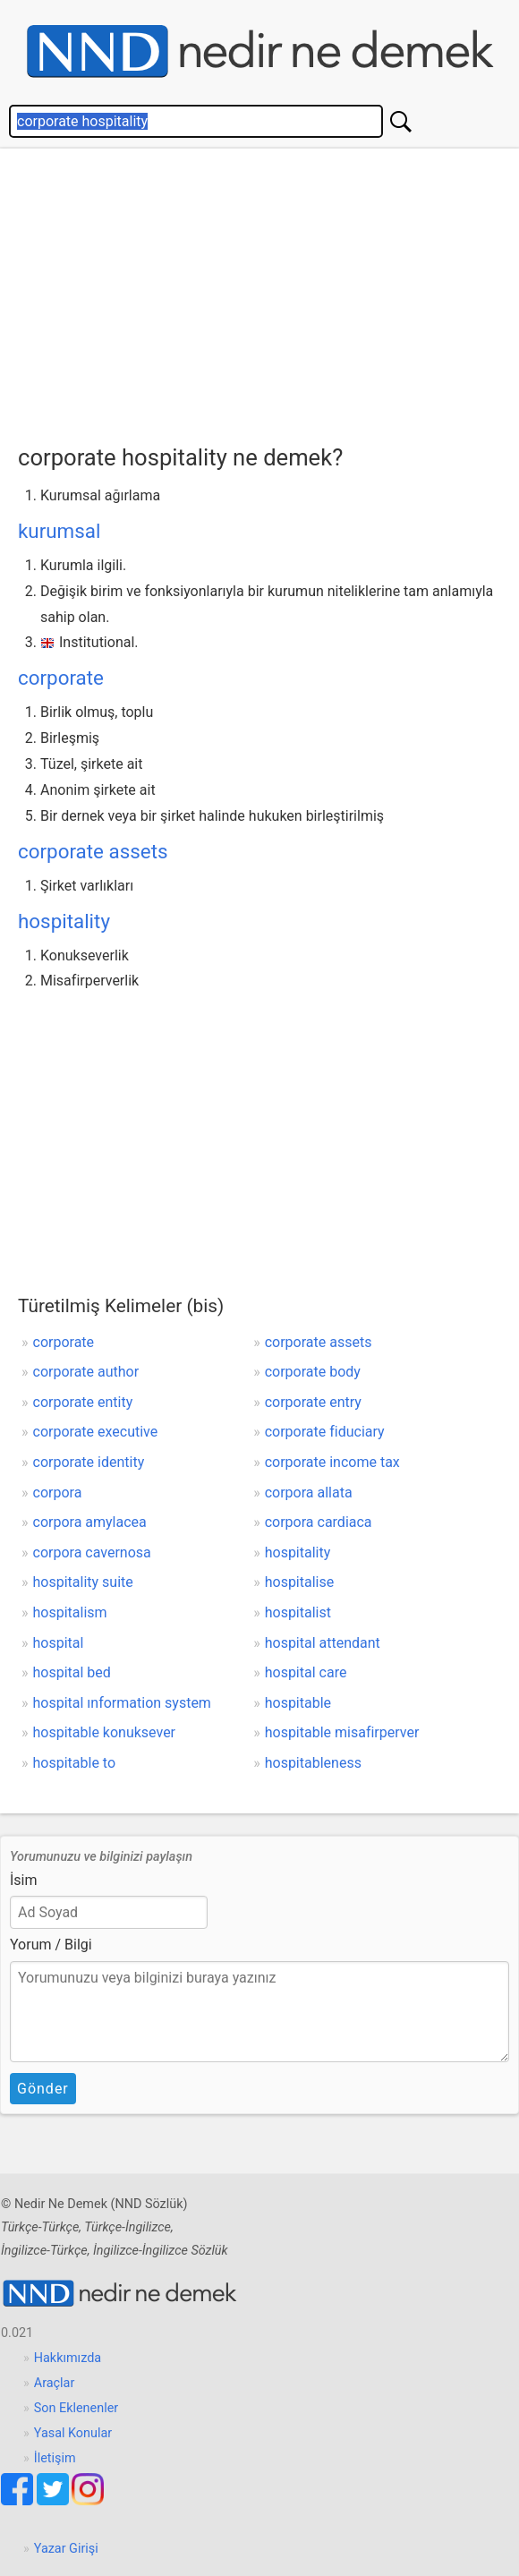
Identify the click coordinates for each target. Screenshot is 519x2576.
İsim (24, 1880)
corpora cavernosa (92, 1552)
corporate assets (93, 851)
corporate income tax (332, 1462)
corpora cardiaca (318, 1522)
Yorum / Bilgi (51, 1944)
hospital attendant (322, 1642)
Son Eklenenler (76, 2408)
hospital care (306, 1672)
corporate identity (89, 1462)
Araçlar (54, 2383)
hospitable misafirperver (342, 1732)
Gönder (43, 2088)
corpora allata (309, 1492)
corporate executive (95, 1431)
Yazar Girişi (66, 2548)
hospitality (64, 921)
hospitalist (298, 1612)
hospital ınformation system (122, 1702)
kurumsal (59, 530)
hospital (58, 1642)
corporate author (86, 1371)
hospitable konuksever (104, 1732)
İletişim (55, 2458)
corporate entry (313, 1402)
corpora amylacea (90, 1522)
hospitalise (300, 1582)
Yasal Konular (73, 2433)
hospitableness (313, 1762)
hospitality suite (83, 1582)
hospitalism (70, 1612)
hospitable (298, 1702)
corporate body (313, 1371)
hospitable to (74, 1762)
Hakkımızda (67, 2358)
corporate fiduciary (325, 1431)
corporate (61, 677)
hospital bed (72, 1672)
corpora (57, 1492)
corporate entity (83, 1402)
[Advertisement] (268, 291)
